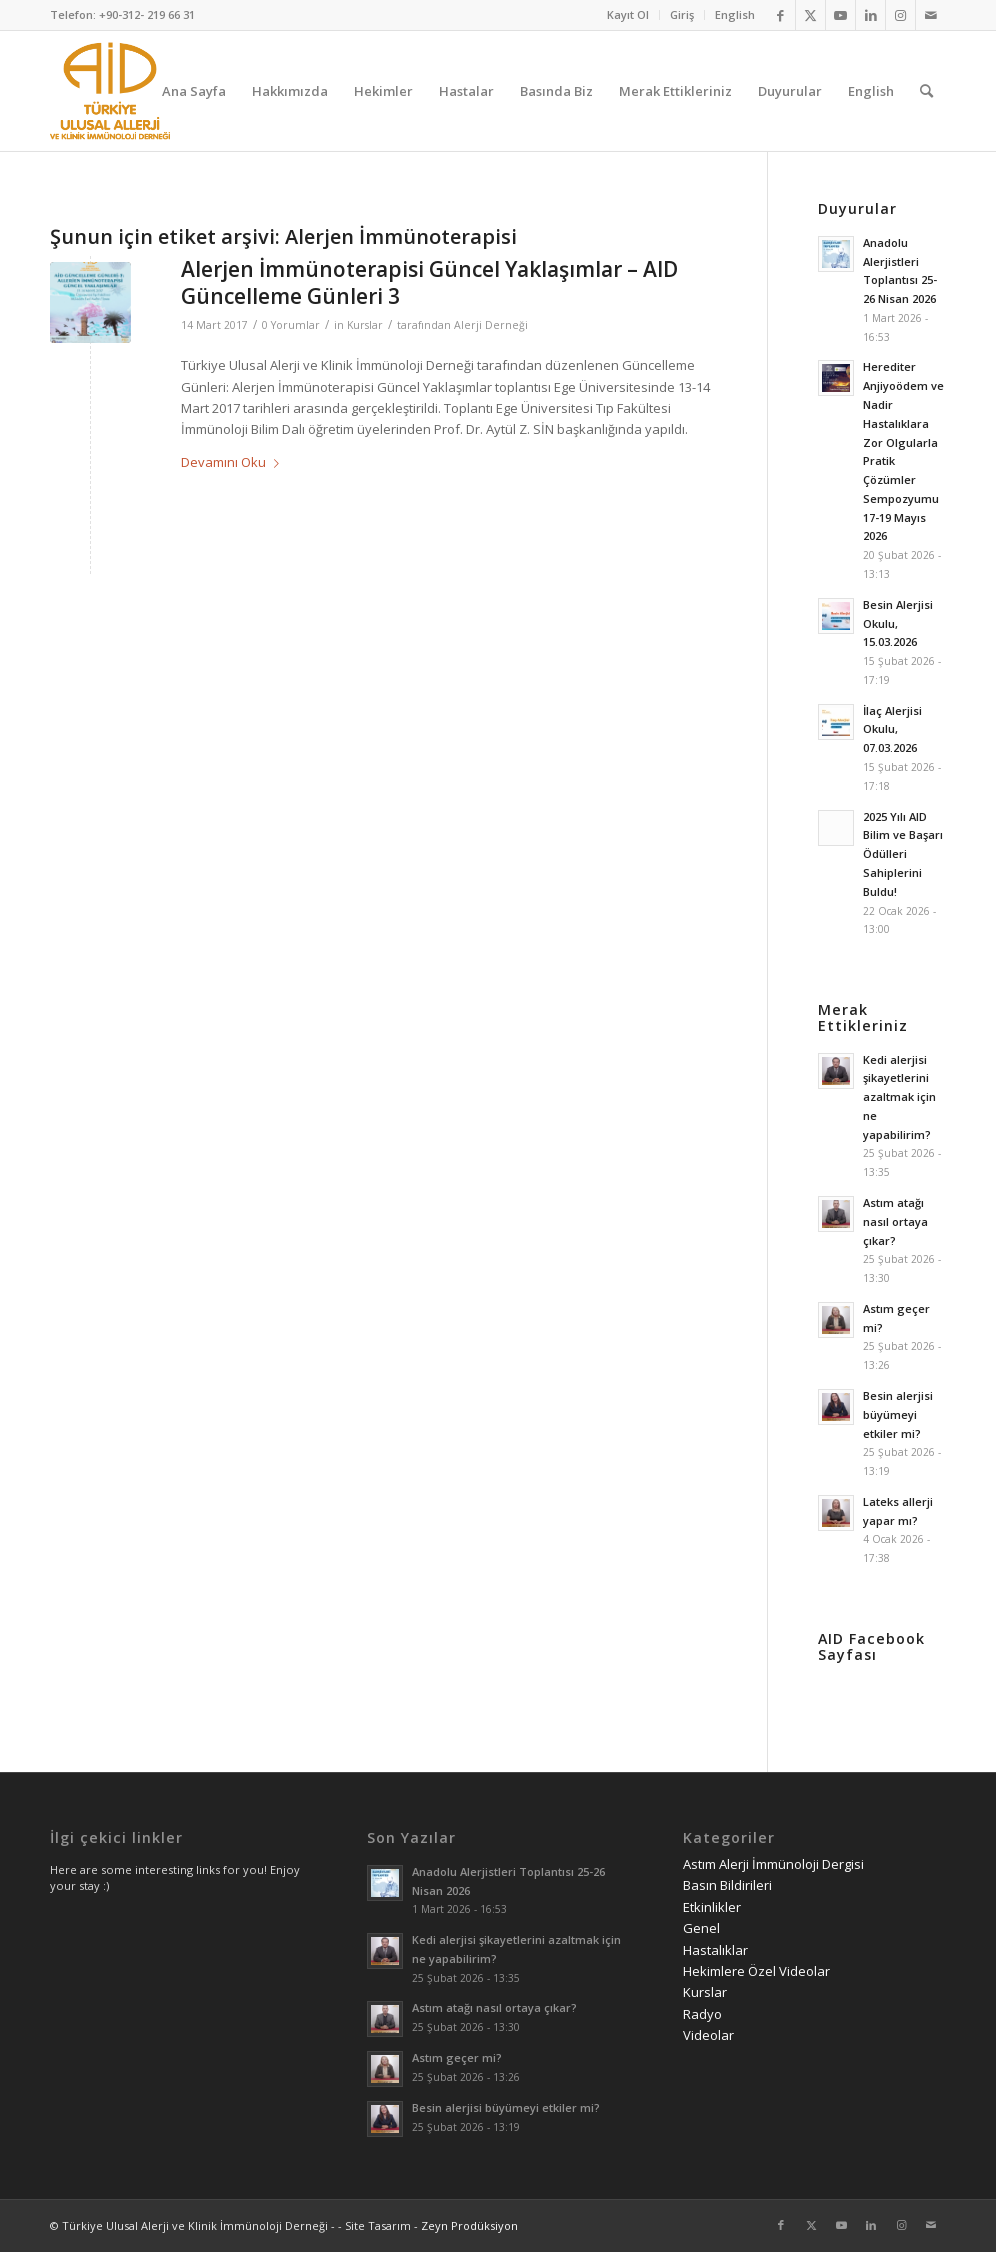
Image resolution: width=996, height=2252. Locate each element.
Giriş (682, 14)
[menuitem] (628, 15)
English (735, 14)
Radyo (702, 2014)
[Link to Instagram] (900, 15)
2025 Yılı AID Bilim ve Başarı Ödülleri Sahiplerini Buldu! (903, 854)
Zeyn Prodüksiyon (469, 2225)
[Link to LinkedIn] (870, 15)
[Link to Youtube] (840, 15)
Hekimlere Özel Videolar (756, 1971)
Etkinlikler (712, 1907)
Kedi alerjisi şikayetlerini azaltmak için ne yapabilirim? (899, 1097)
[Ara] (926, 91)
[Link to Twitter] (810, 15)
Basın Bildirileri (727, 1885)
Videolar (708, 2035)
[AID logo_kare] (110, 91)
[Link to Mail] (931, 15)
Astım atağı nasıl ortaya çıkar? (895, 1221)
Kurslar (365, 325)
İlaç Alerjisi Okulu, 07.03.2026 (892, 729)
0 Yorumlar (291, 325)
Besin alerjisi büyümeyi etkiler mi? (898, 1414)
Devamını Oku (234, 462)
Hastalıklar (715, 1950)
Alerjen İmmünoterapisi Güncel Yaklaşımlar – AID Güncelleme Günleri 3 (429, 282)
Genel (701, 1928)
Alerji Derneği (491, 325)
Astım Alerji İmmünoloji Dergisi (773, 1864)
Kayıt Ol (628, 14)
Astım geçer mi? (457, 2057)
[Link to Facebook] (780, 15)
